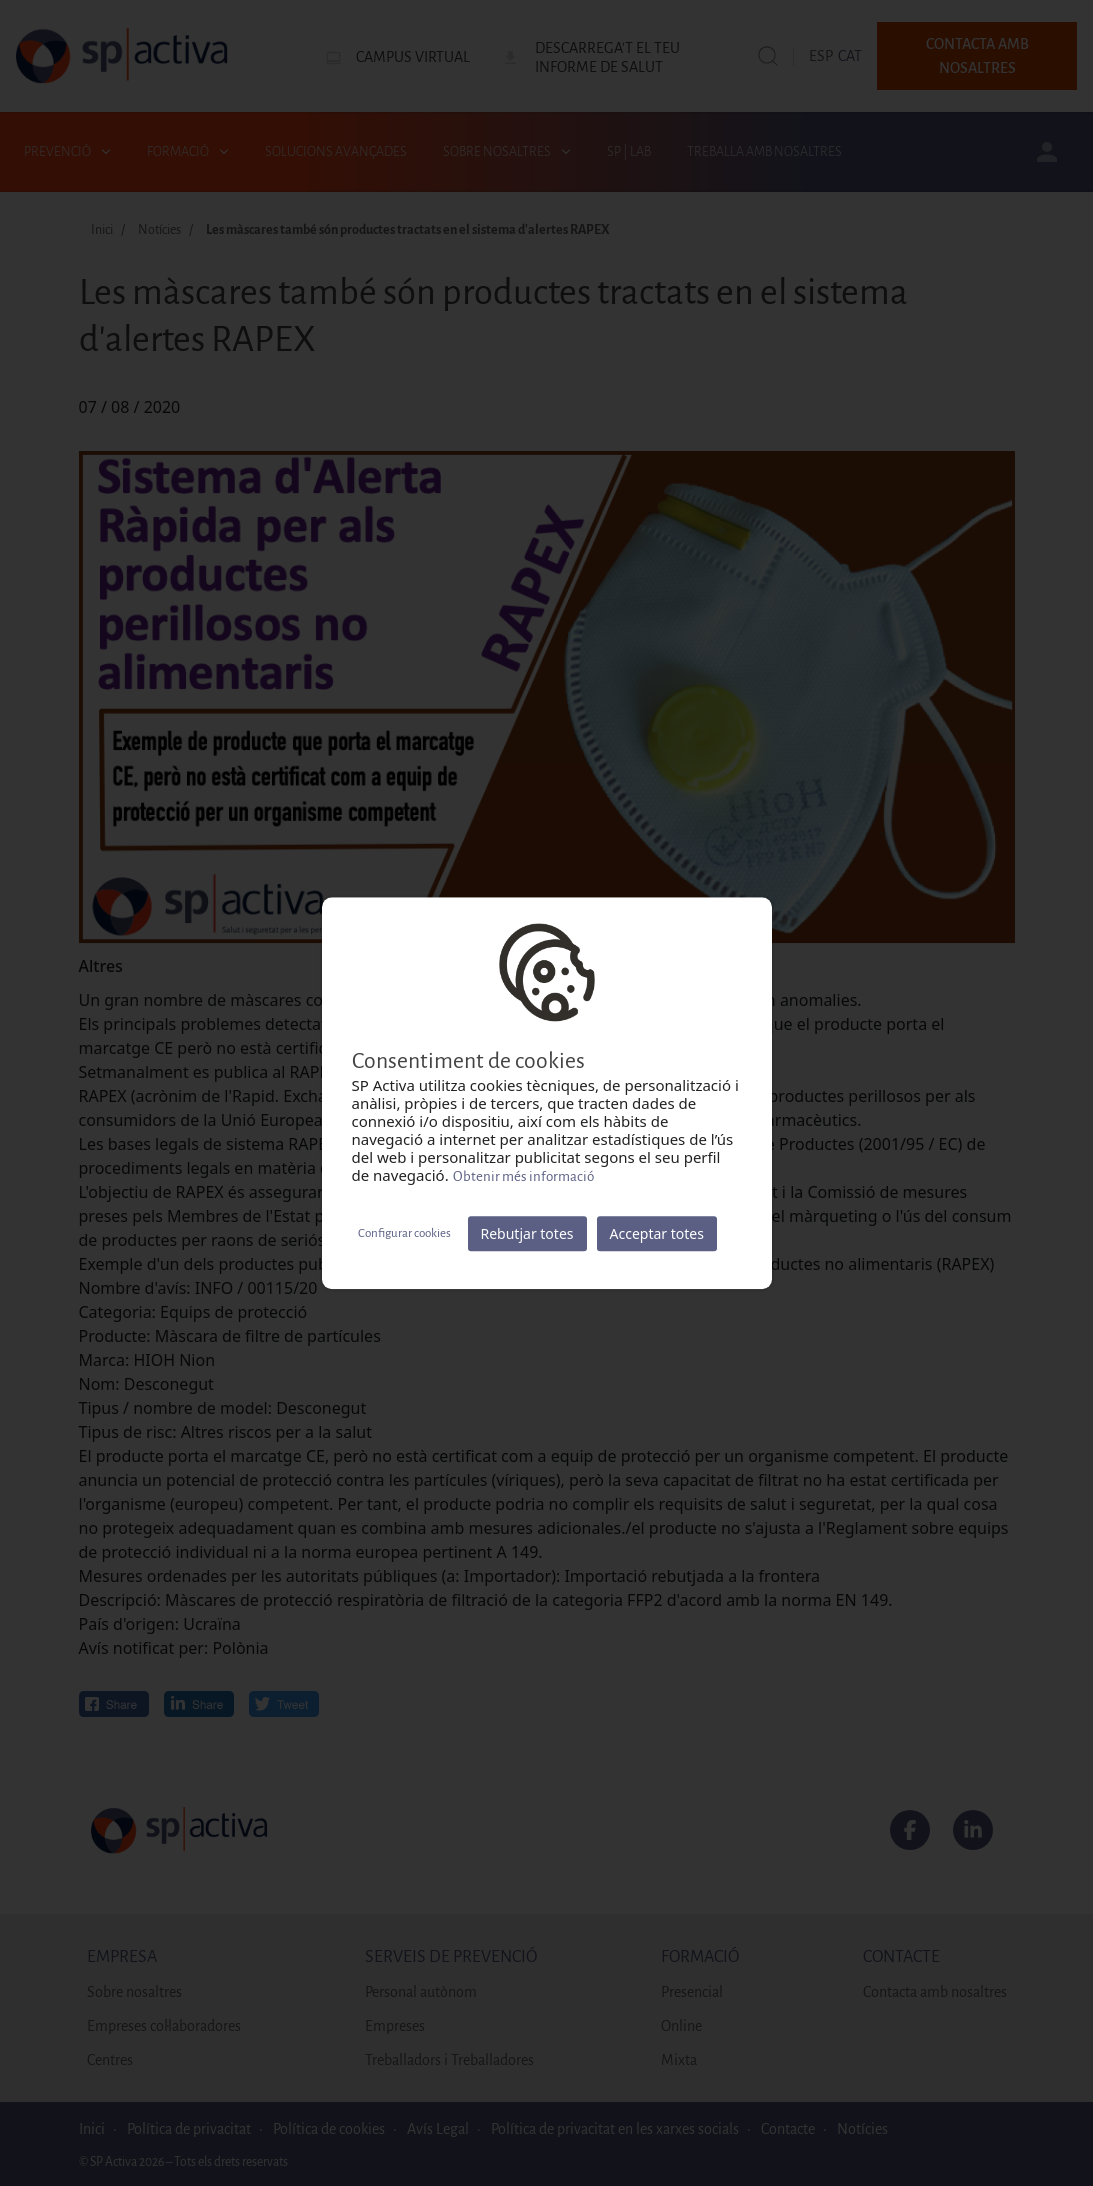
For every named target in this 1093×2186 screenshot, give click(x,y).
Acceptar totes (657, 1233)
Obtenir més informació (523, 1176)
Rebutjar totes (527, 1233)
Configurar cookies (404, 1233)
